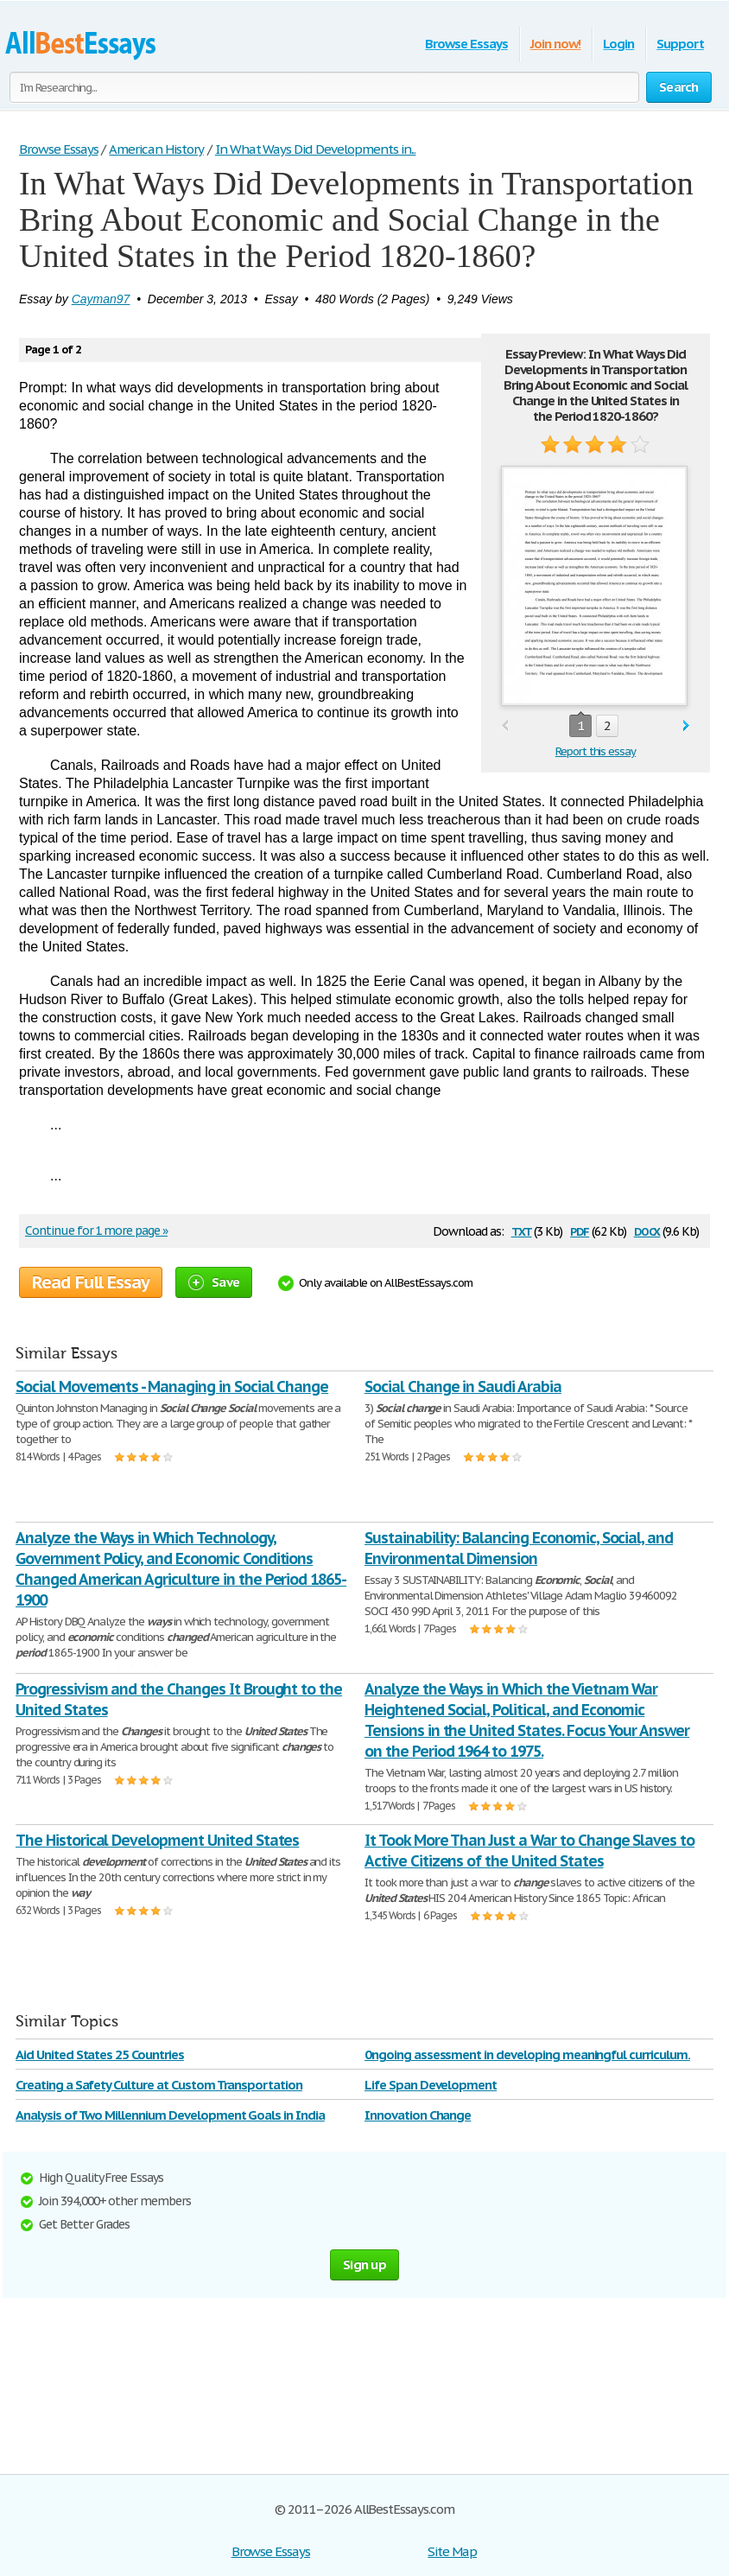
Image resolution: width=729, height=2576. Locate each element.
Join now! (555, 43)
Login (618, 43)
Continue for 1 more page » (96, 1230)
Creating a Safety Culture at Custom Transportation (159, 2085)
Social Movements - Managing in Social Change (172, 1386)
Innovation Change (417, 2115)
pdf (579, 1230)
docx (647, 1230)
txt (521, 1230)
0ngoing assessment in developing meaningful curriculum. (527, 2054)
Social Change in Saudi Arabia (462, 1386)
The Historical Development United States (157, 1840)
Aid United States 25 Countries (100, 2054)
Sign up (364, 2264)
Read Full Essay (90, 1282)
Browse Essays (466, 43)
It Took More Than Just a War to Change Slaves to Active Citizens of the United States (529, 1850)
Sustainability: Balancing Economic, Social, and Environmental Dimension (518, 1548)
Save (213, 1282)
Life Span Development (430, 2085)
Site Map (452, 2551)
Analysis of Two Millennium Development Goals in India (170, 2115)
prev (505, 726)
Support (680, 43)
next (686, 726)
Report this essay (595, 751)
